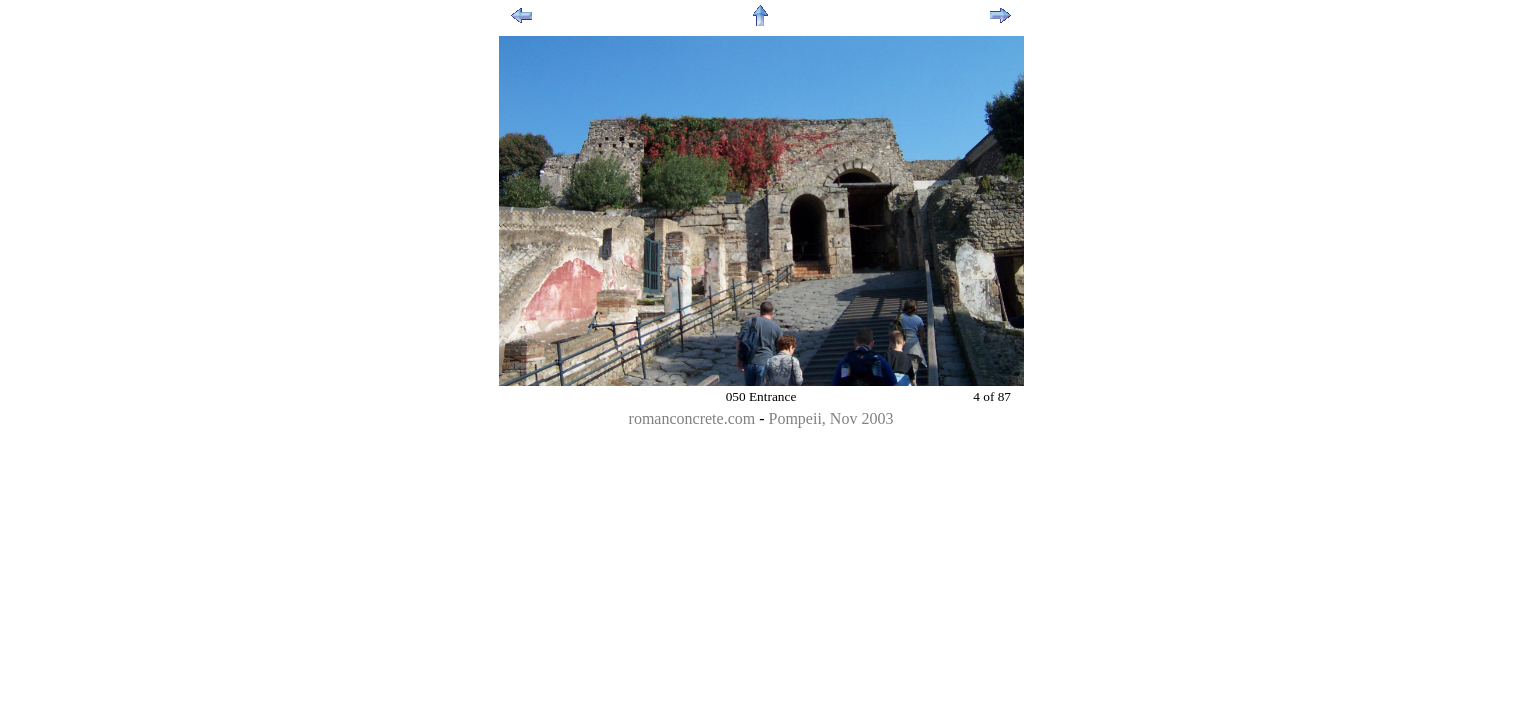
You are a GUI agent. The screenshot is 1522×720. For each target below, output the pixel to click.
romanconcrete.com (692, 418)
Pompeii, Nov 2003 (831, 418)
